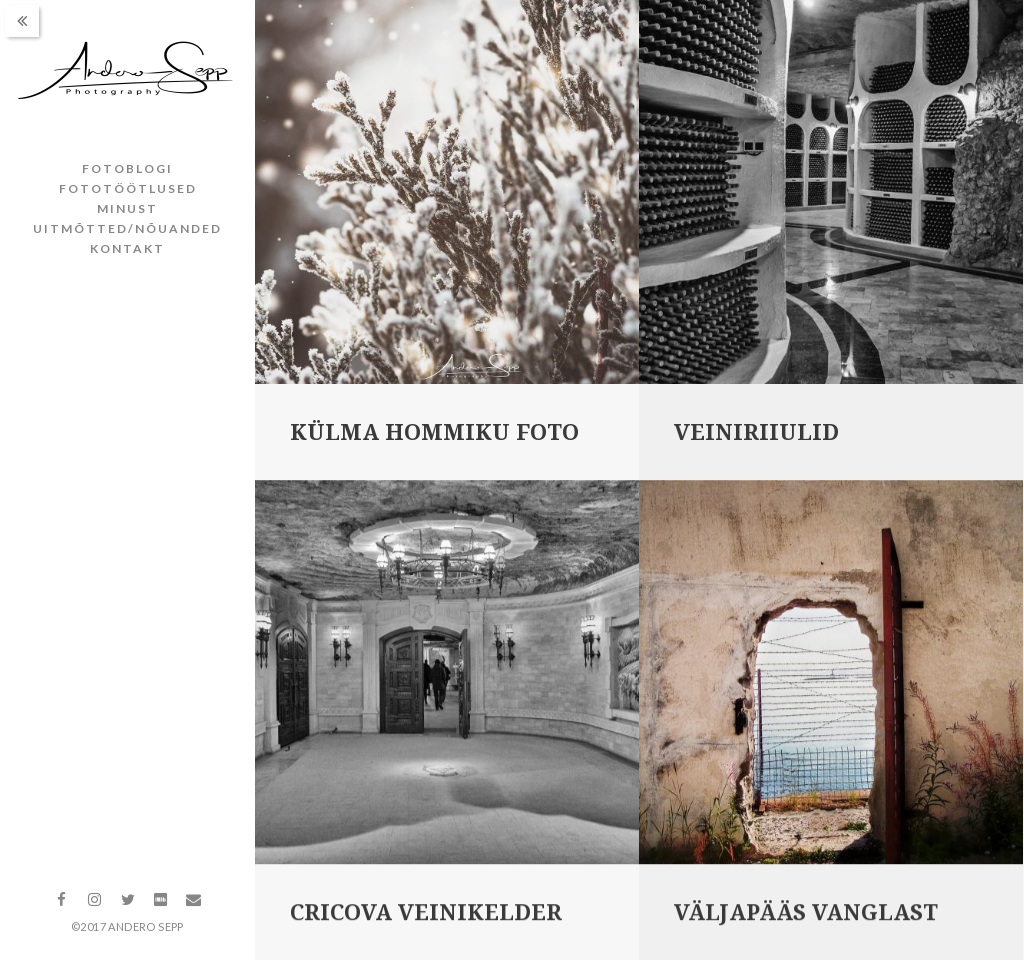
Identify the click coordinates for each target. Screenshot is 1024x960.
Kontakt (127, 248)
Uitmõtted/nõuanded (127, 228)
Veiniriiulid (756, 432)
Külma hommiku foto (434, 432)
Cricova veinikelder (426, 914)
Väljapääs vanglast (806, 914)
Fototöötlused (128, 188)
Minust (127, 208)
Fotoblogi (127, 168)
